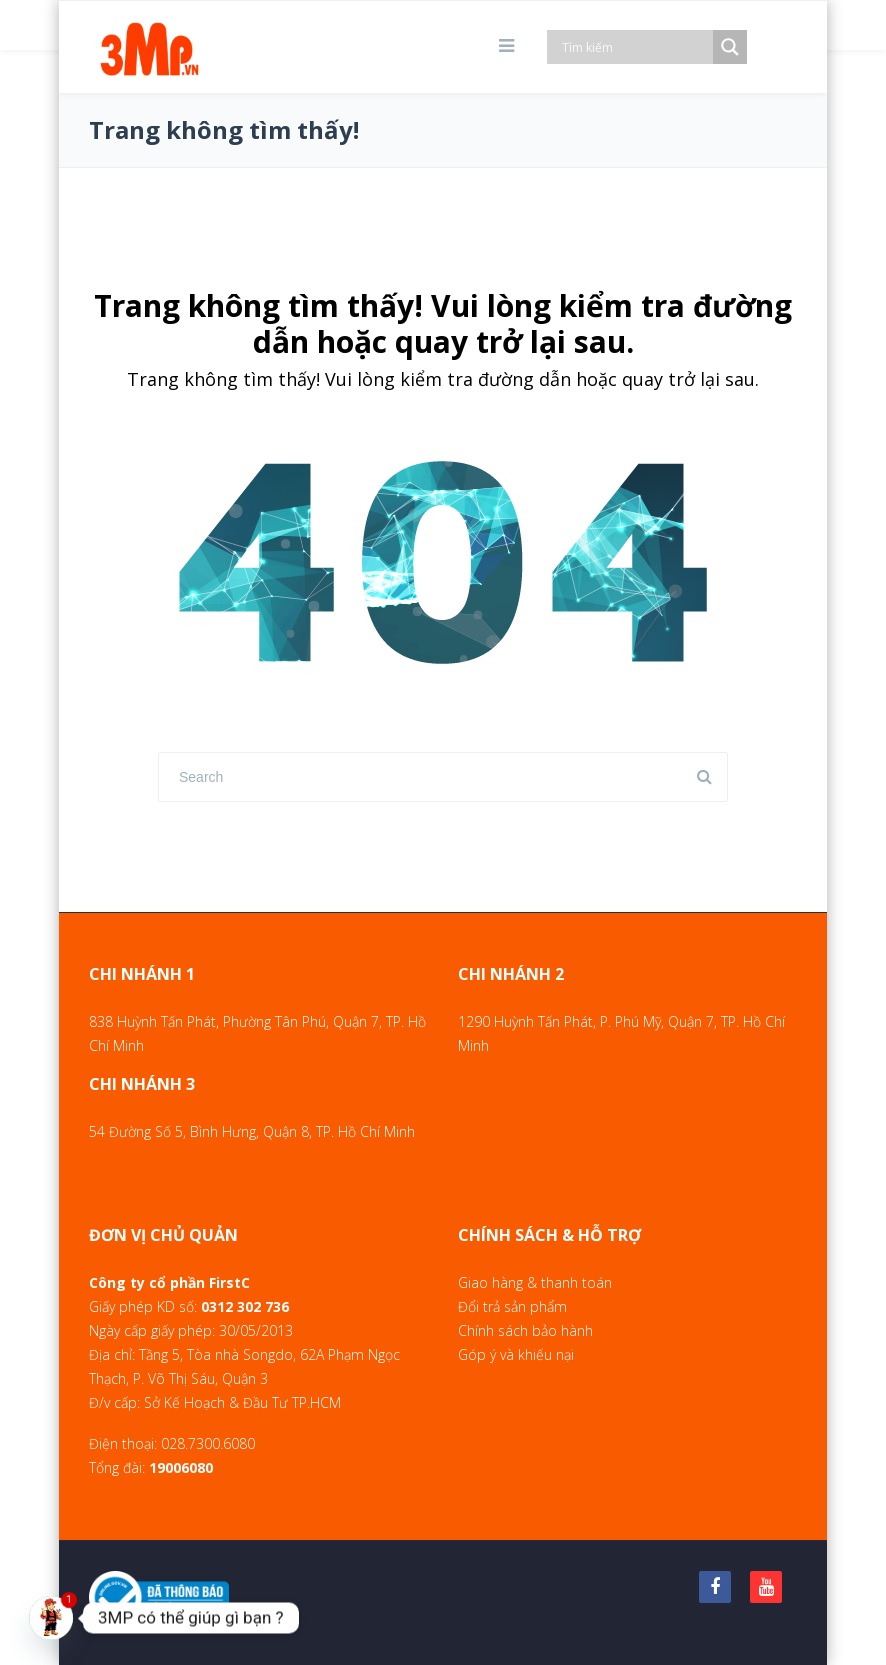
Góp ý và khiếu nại (516, 1354)
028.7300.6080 (208, 1443)
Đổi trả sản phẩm (512, 1306)
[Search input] (635, 47)
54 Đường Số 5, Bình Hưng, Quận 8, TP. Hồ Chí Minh (252, 1131)
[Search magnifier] (730, 47)
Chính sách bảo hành (525, 1330)
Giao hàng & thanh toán (535, 1282)
